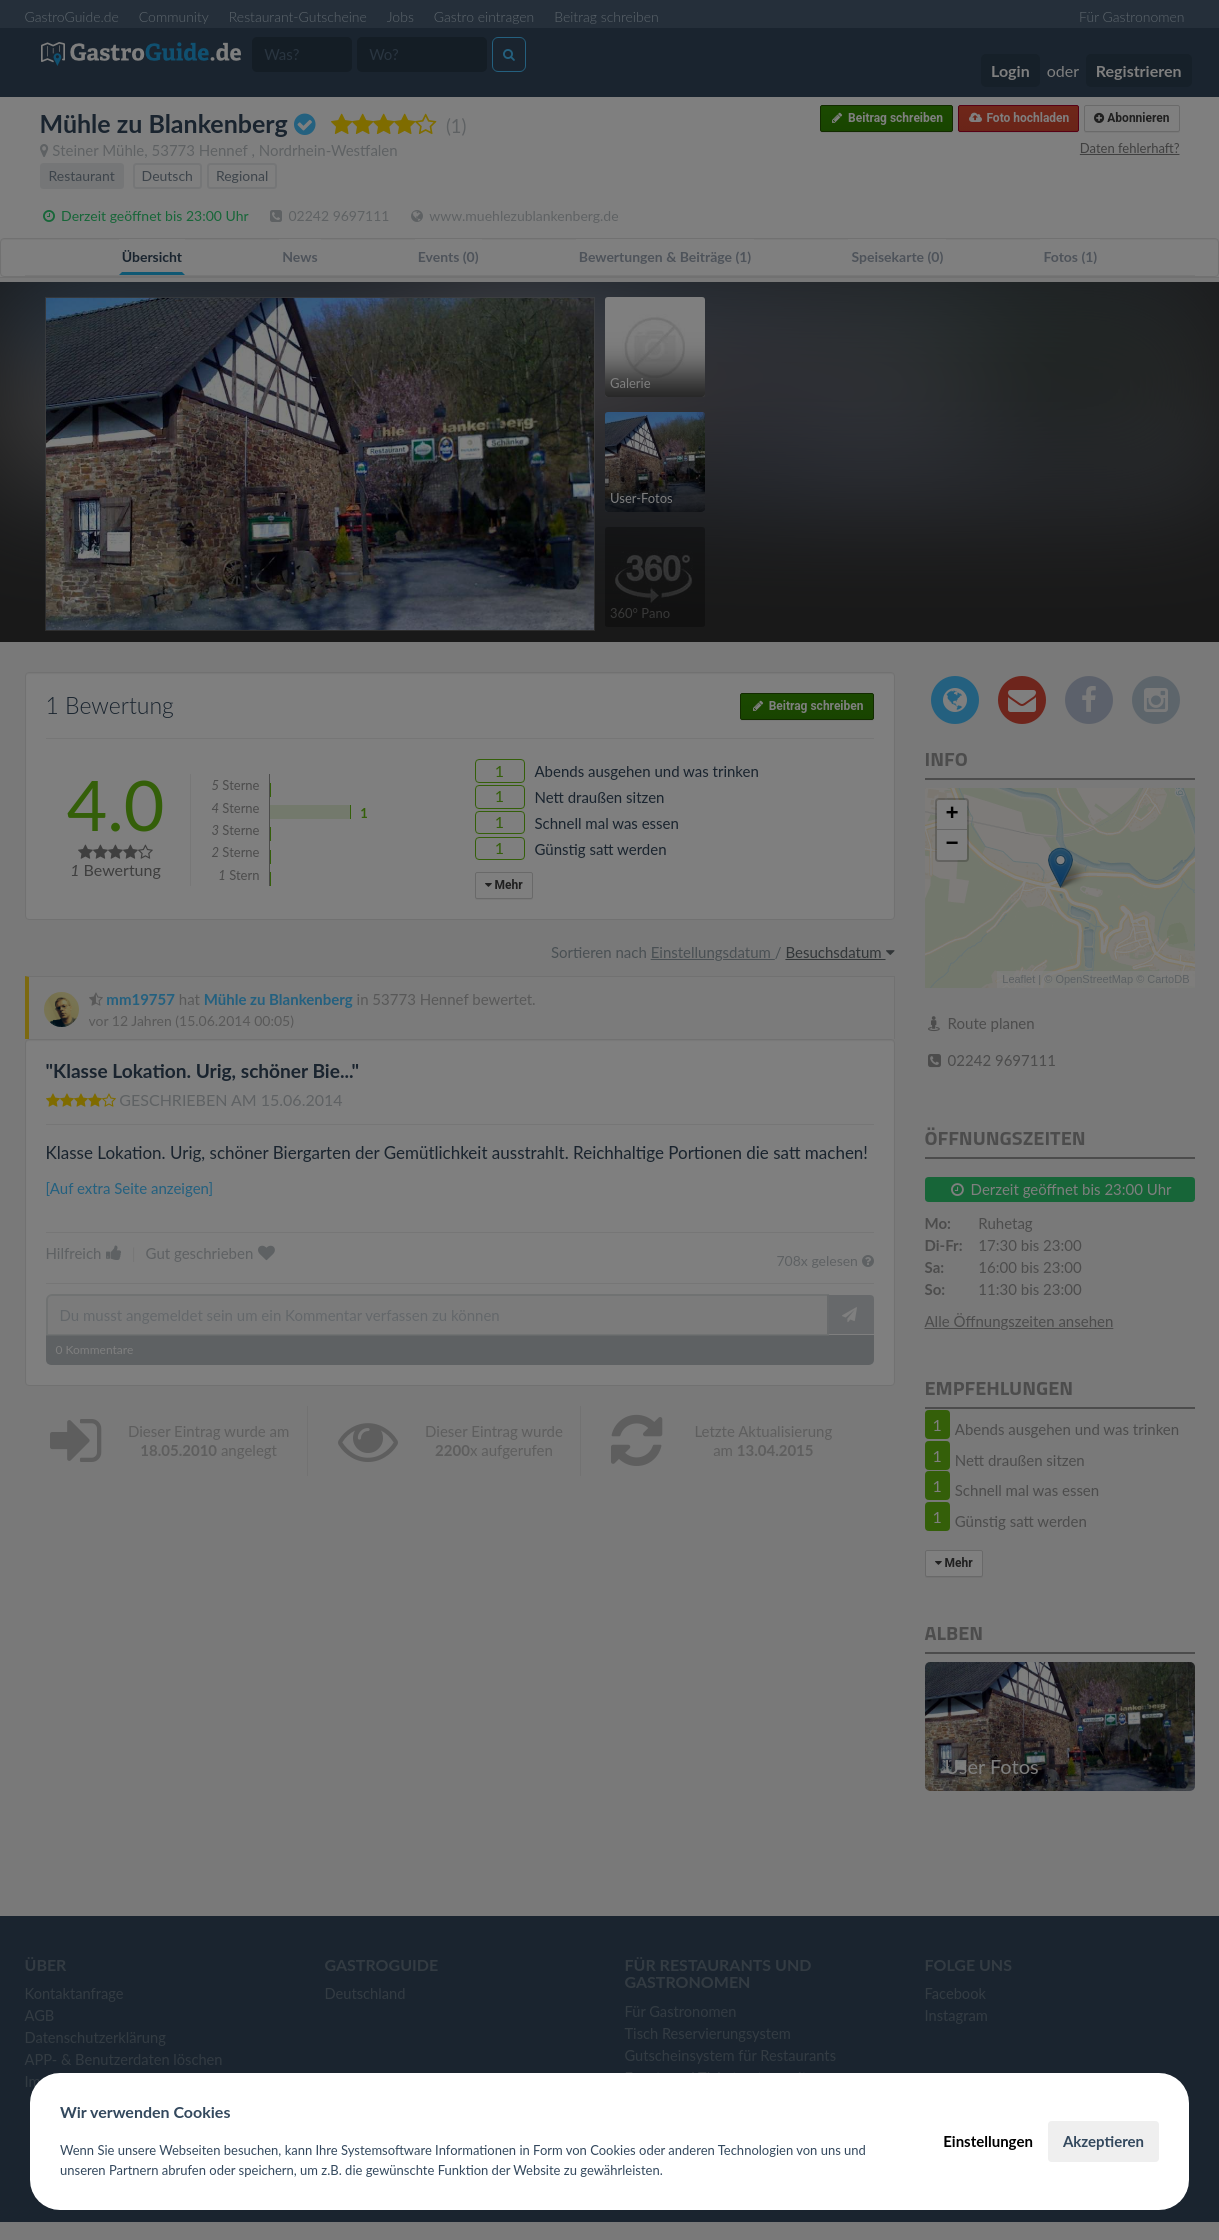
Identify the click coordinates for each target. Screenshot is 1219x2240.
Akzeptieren (1103, 2141)
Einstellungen (988, 2141)
